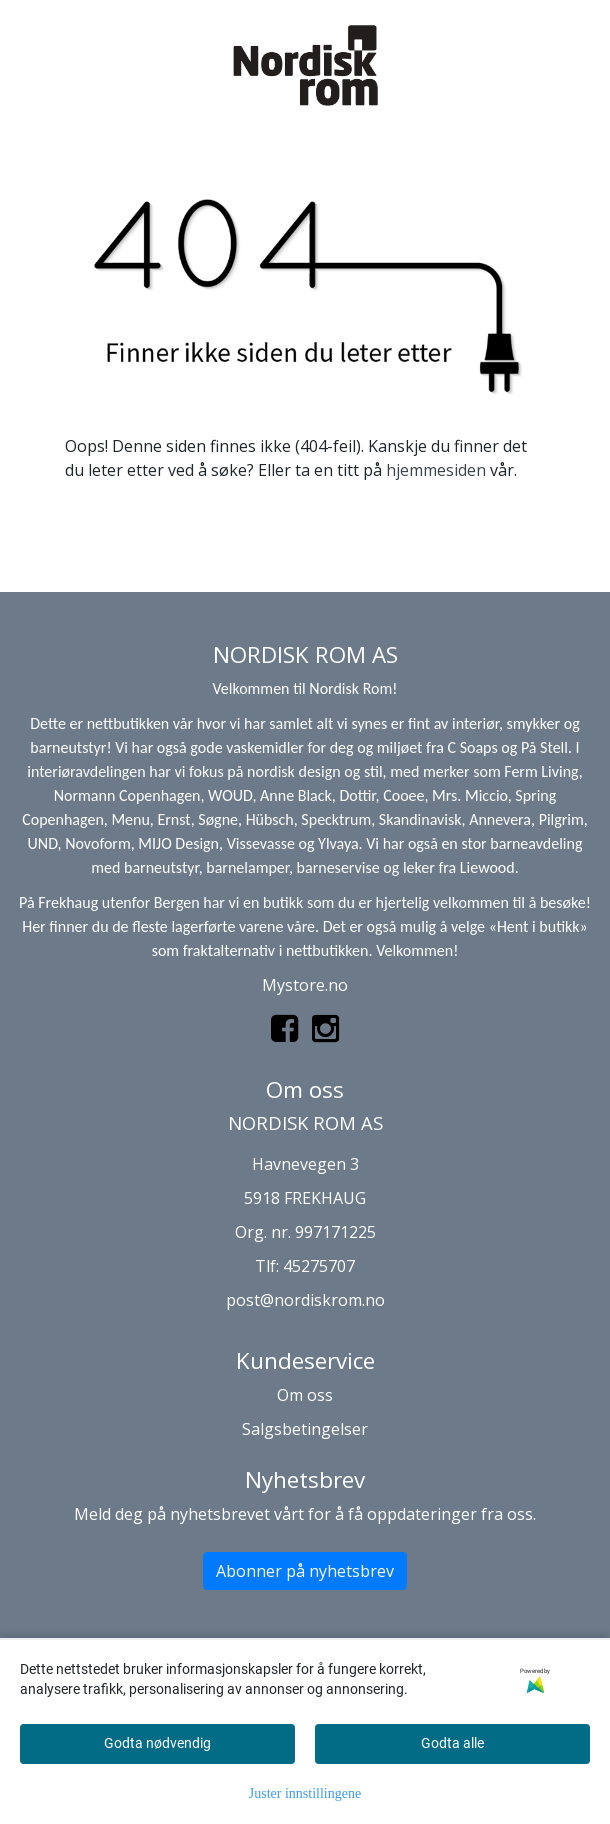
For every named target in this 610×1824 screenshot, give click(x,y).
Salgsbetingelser (305, 1429)
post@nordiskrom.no (305, 1300)
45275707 (319, 1266)
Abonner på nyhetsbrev (305, 1571)
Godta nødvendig (157, 1743)
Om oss (305, 1395)
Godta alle (452, 1743)
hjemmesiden (436, 470)
